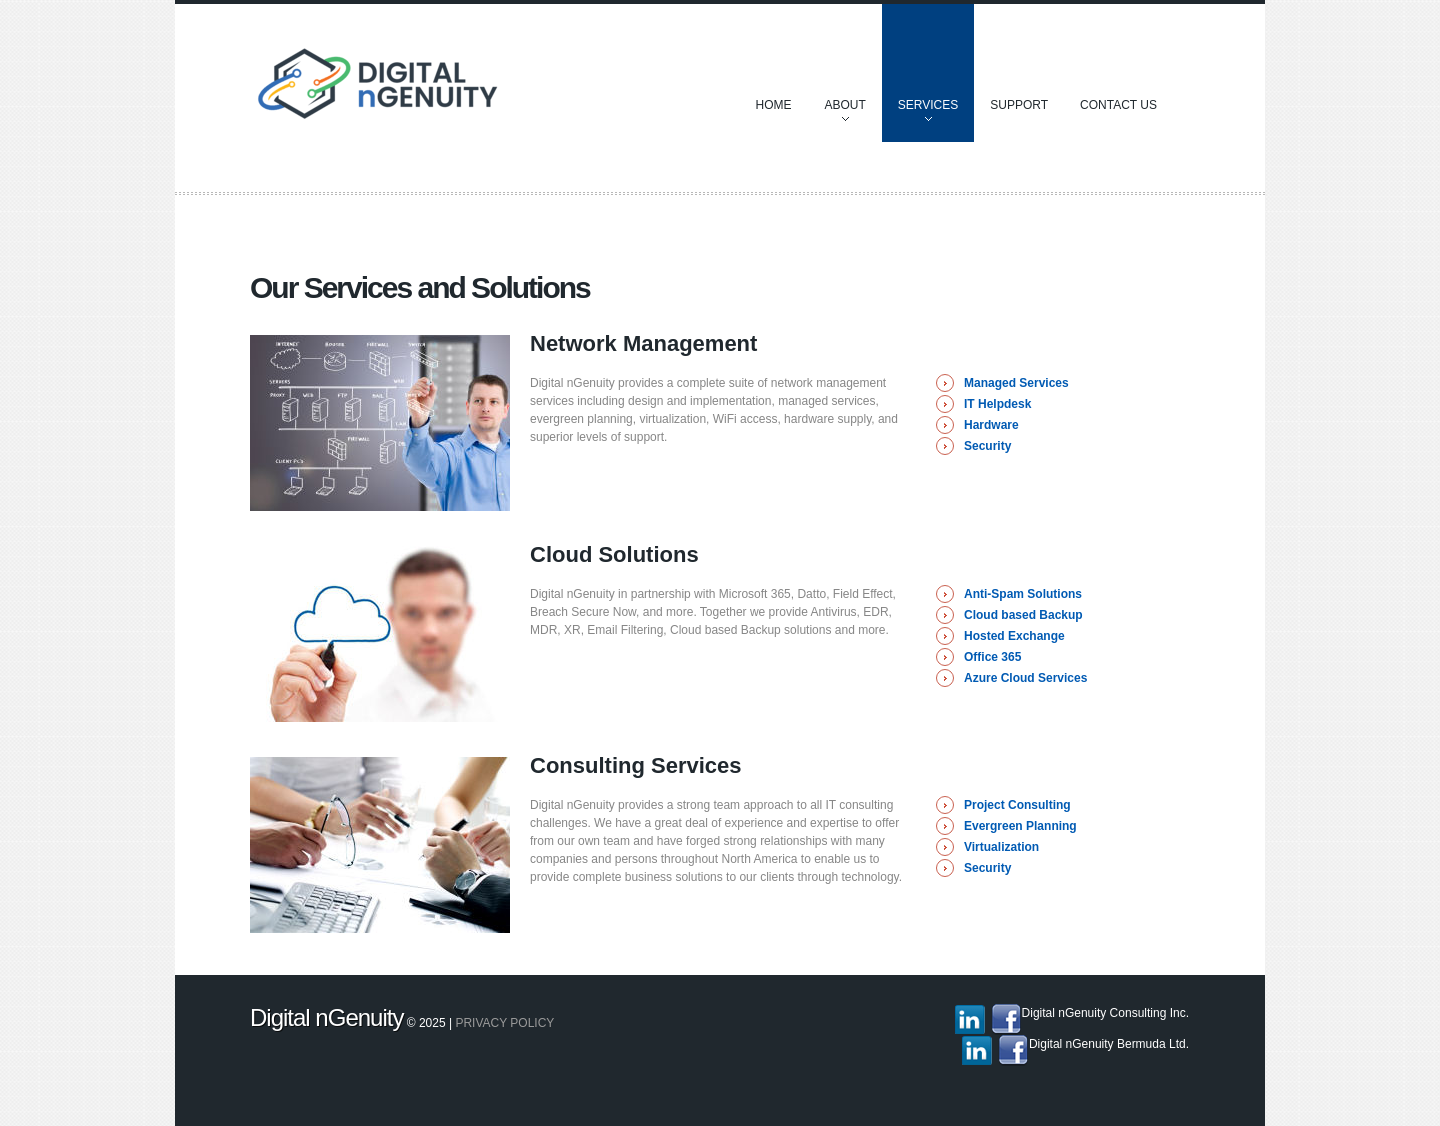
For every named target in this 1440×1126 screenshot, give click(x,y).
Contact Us (1118, 105)
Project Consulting (1017, 805)
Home (773, 105)
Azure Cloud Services (1025, 678)
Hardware (991, 425)
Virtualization (1001, 847)
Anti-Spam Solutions (1023, 594)
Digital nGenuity (326, 1017)
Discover (421, 89)
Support (1019, 105)
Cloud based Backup (1023, 615)
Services (928, 114)
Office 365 (992, 657)
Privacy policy (504, 1023)
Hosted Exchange (1014, 636)
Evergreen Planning (1020, 826)
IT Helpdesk (997, 404)
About (844, 114)
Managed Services (1016, 383)
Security (987, 446)
